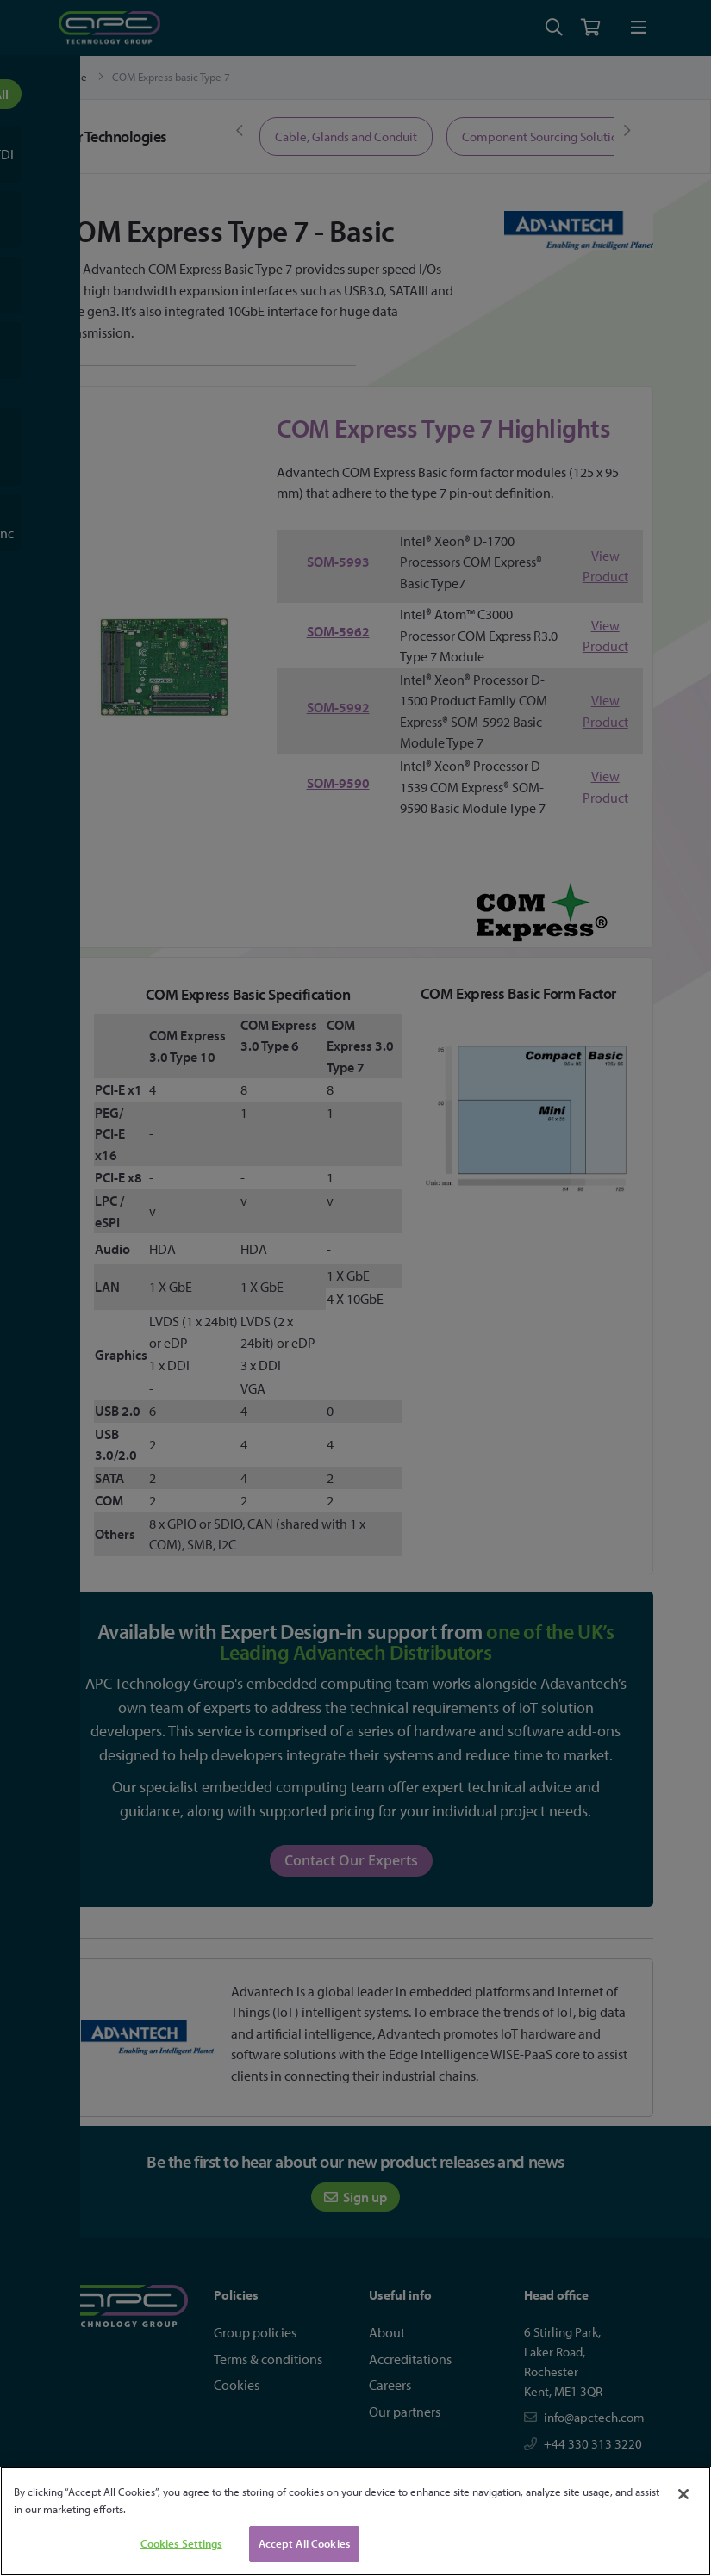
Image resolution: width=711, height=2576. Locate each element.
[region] (355, 2521)
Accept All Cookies (304, 2543)
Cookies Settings (181, 2543)
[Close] (683, 2494)
